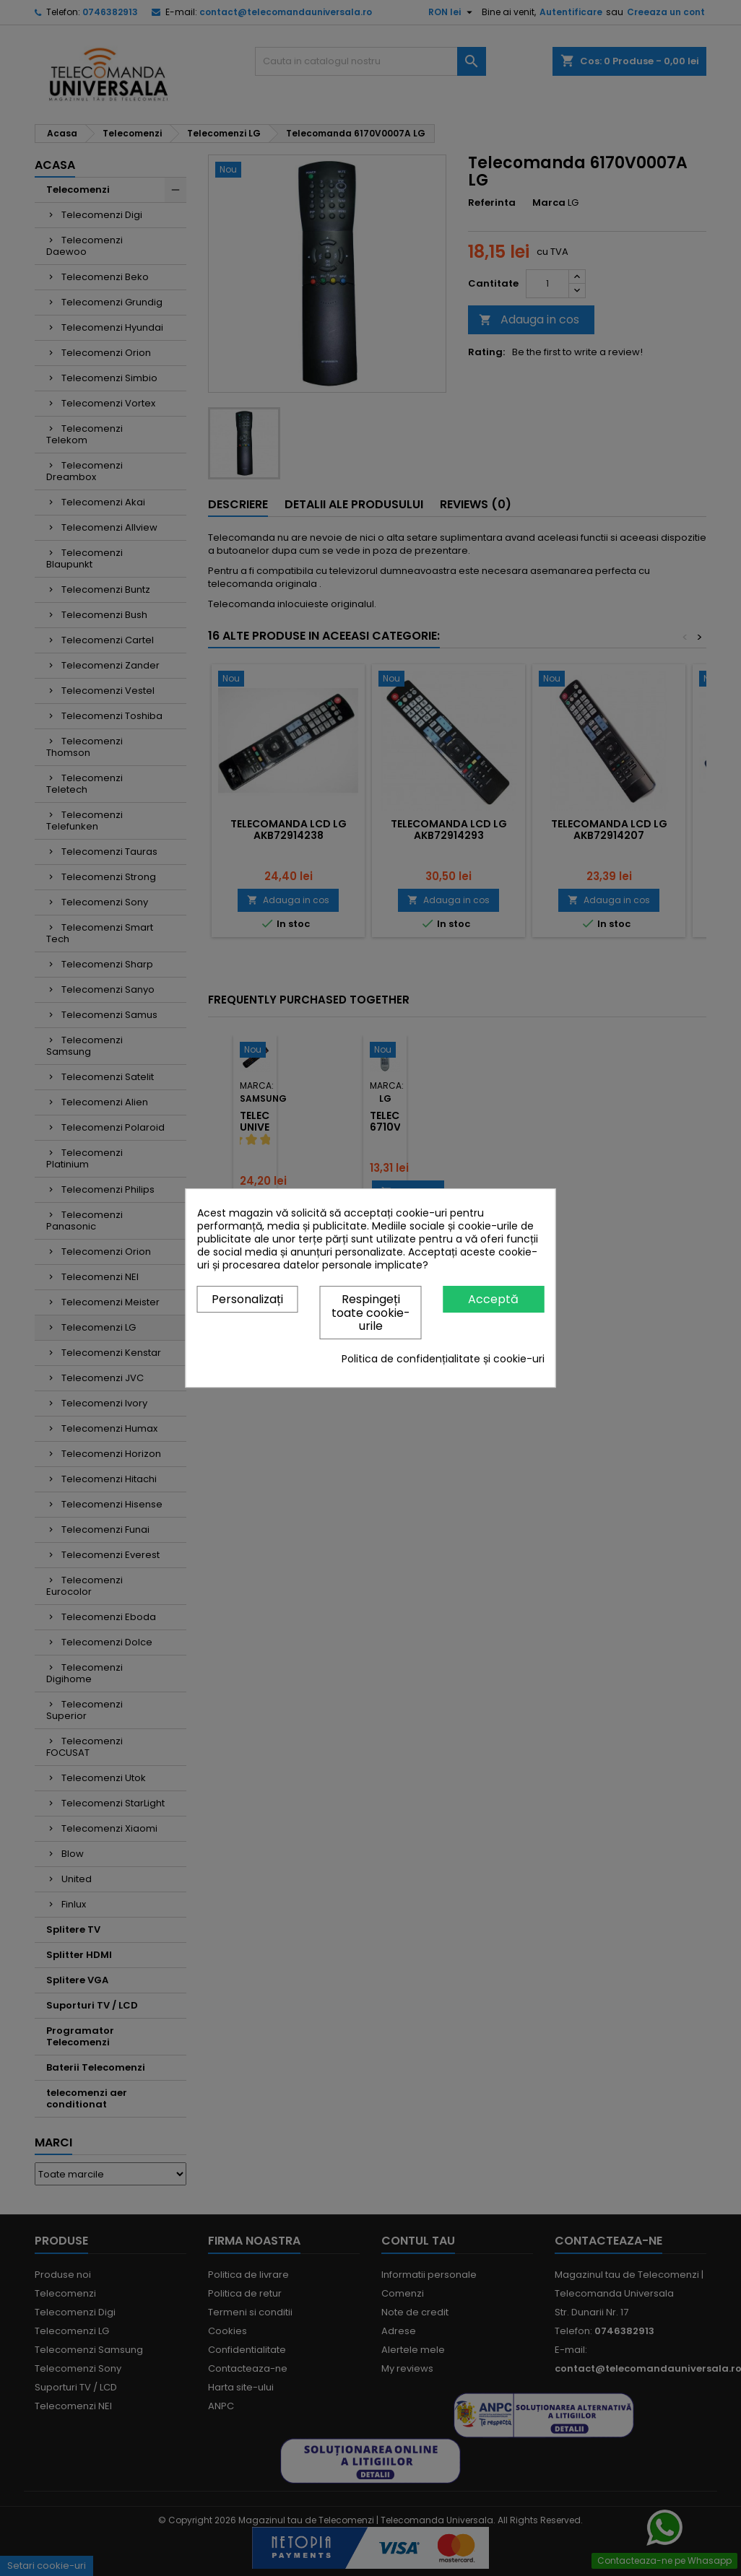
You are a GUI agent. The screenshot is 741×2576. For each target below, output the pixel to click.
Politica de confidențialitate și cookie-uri (443, 1358)
